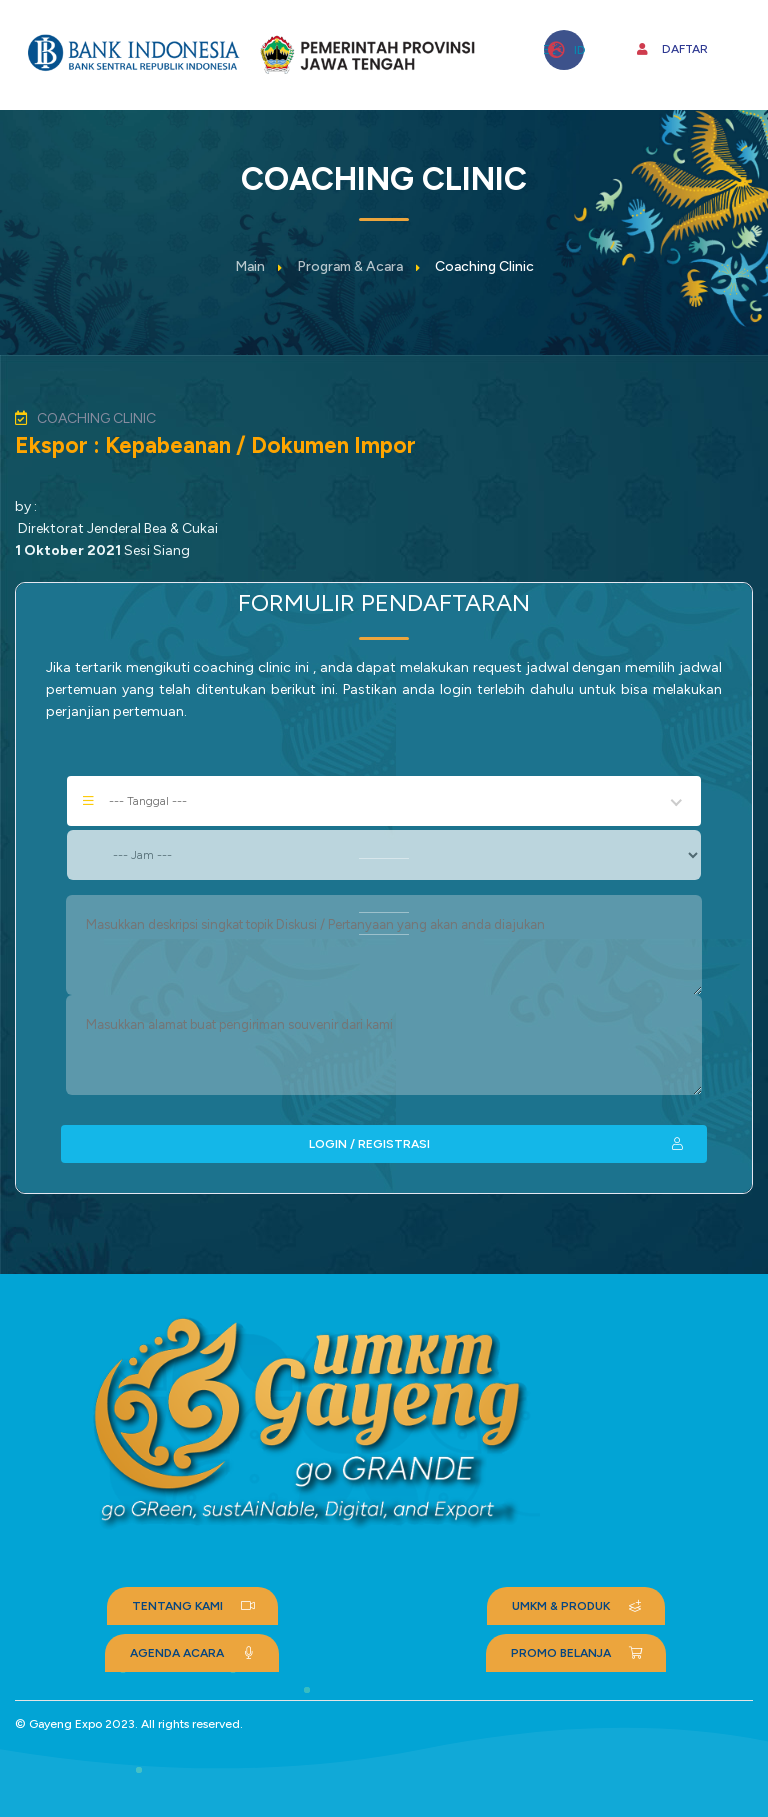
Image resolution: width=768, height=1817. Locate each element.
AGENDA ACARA (194, 1653)
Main (250, 266)
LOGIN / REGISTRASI (498, 1144)
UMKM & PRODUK (578, 1606)
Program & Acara (350, 266)
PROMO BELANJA (578, 1653)
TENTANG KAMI (195, 1606)
